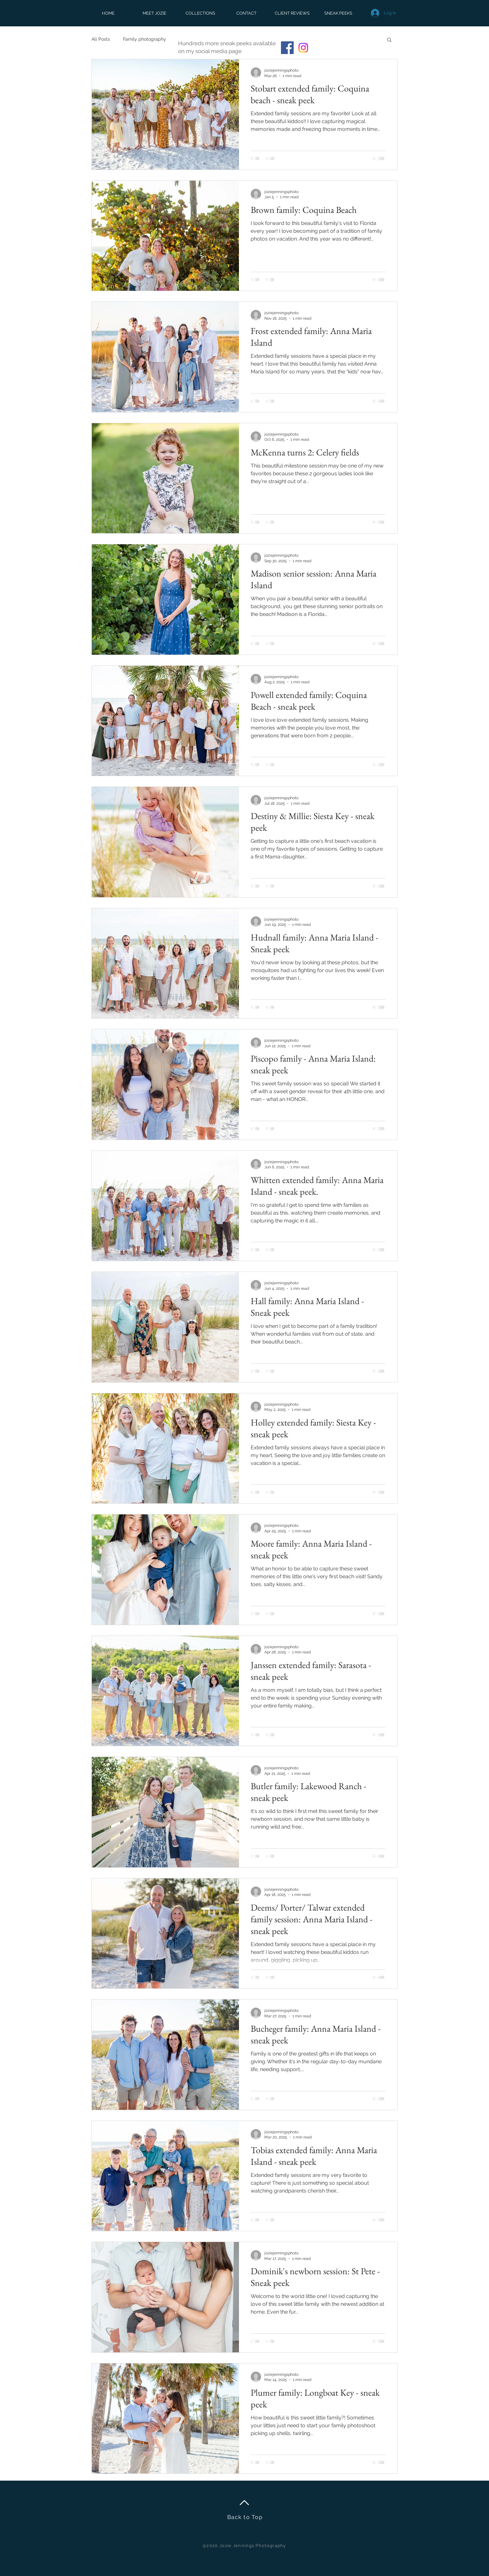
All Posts (100, 39)
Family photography (144, 39)
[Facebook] (287, 47)
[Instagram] (303, 47)
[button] (389, 40)
